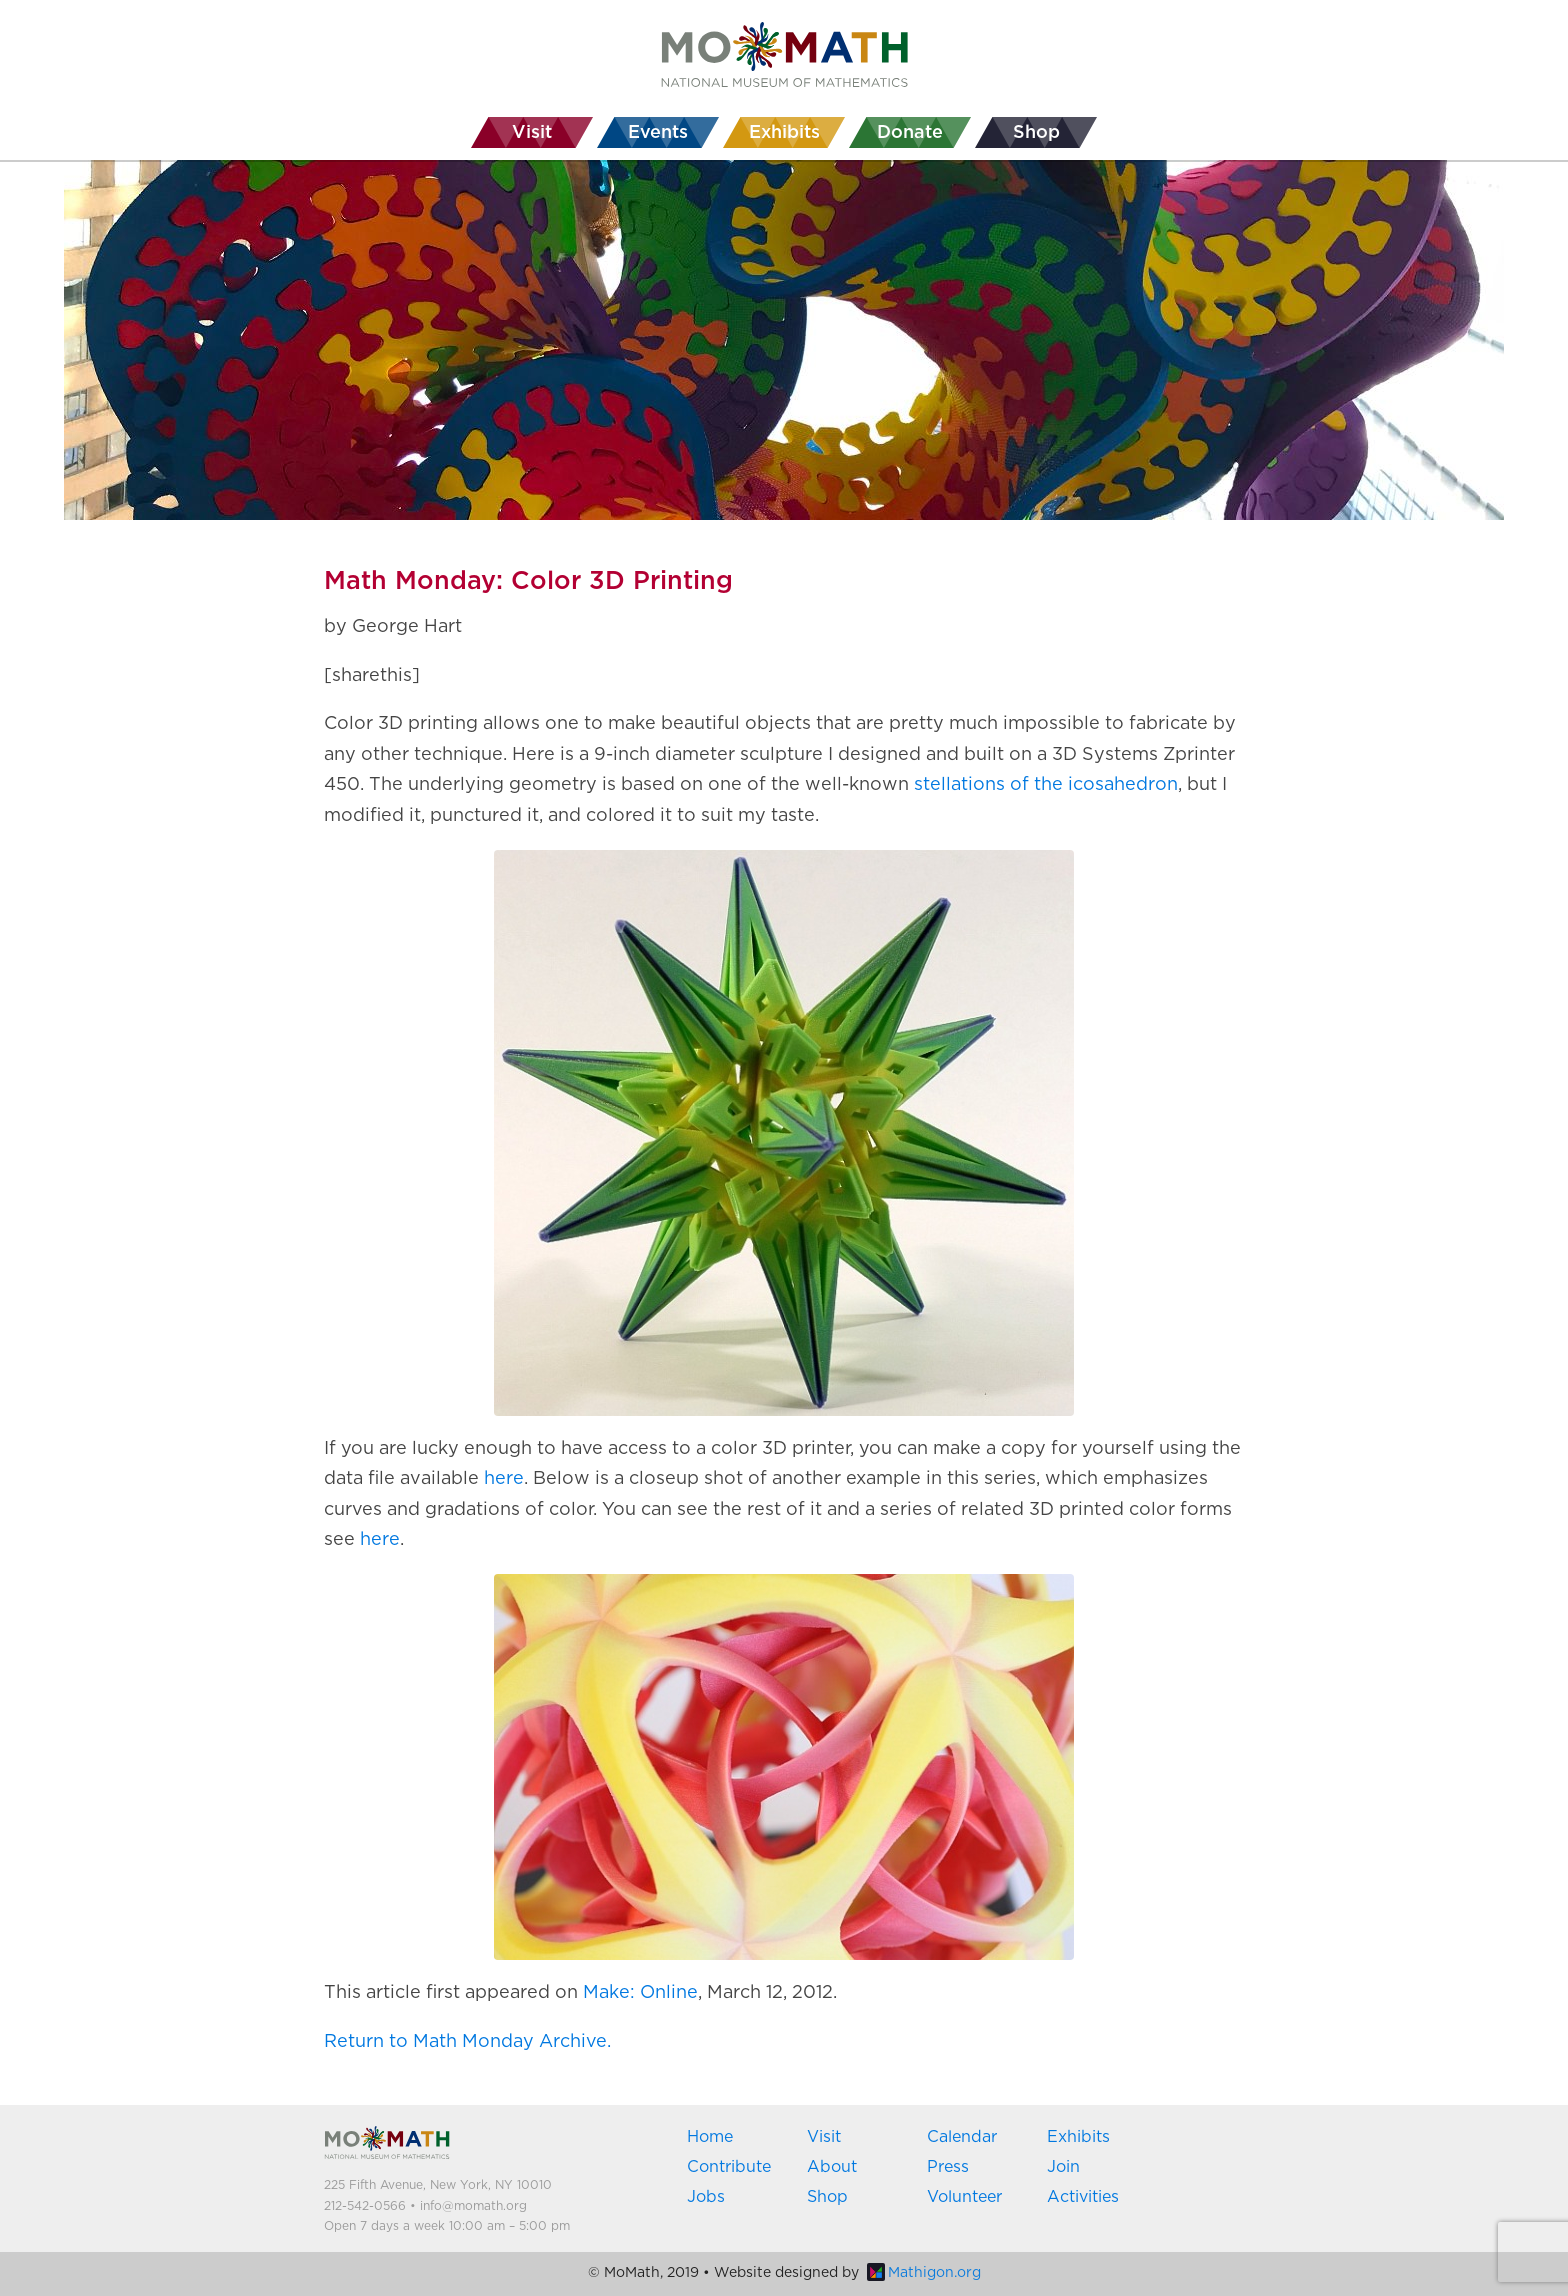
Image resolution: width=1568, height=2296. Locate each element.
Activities (1083, 2197)
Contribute (729, 2167)
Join (1063, 2167)
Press (948, 2167)
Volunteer (964, 2197)
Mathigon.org (924, 2273)
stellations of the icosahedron (1046, 785)
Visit (824, 2137)
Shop (827, 2197)
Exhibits (1078, 2137)
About (832, 2167)
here (504, 1479)
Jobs (706, 2197)
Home (710, 2137)
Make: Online (640, 1993)
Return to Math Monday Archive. (467, 2042)
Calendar (962, 2137)
